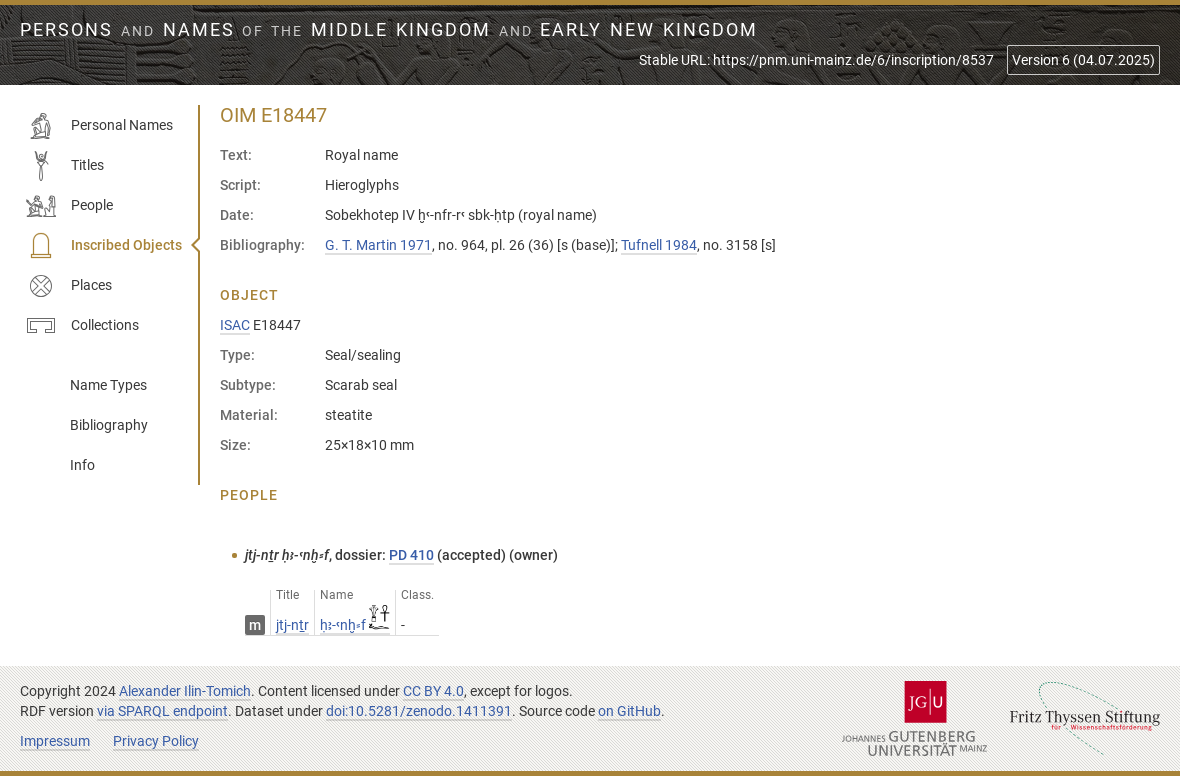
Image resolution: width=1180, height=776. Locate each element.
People (69, 206)
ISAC (235, 325)
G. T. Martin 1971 (378, 245)
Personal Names (99, 126)
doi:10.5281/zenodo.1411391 (419, 711)
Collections (82, 326)
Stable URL (816, 60)
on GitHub (629, 711)
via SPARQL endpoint (162, 711)
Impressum (55, 741)
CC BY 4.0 (433, 691)
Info (82, 465)
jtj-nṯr (292, 625)
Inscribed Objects (104, 246)
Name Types (108, 385)
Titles (65, 166)
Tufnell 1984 (659, 245)
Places (69, 286)
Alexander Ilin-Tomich (185, 691)
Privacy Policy (156, 741)
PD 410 (411, 555)
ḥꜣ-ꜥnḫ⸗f (355, 625)
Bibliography (109, 425)
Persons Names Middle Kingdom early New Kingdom (389, 30)
